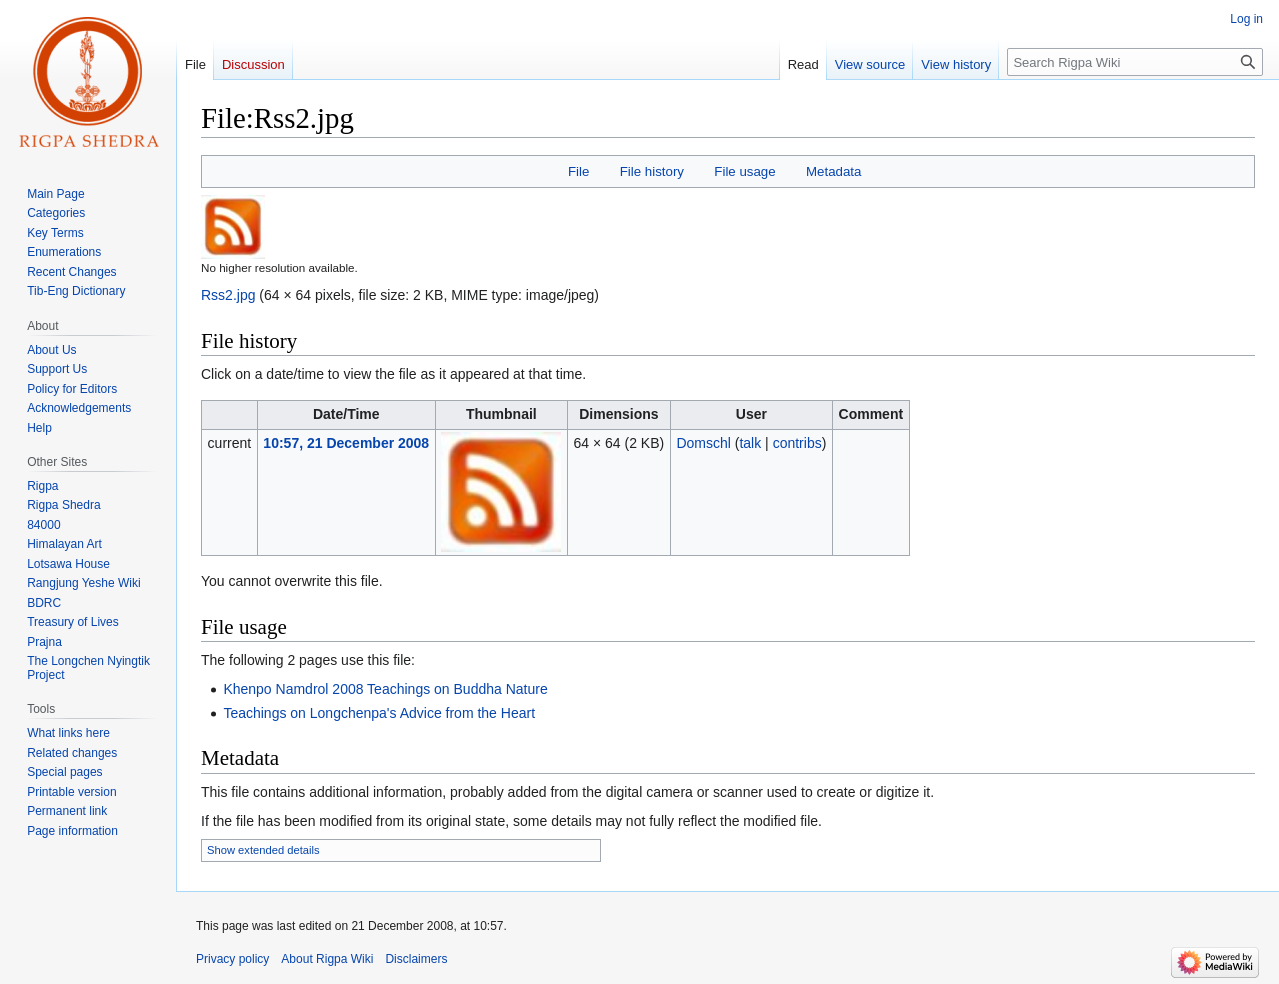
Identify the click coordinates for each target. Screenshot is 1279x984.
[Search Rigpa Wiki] (1135, 62)
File (578, 171)
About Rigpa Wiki (327, 959)
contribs (797, 443)
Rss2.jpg (228, 295)
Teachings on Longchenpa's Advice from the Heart (379, 713)
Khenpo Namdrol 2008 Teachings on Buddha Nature (385, 689)
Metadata (833, 171)
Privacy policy (232, 959)
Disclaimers (416, 959)
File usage (744, 171)
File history (652, 171)
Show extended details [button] (263, 850)
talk (750, 443)
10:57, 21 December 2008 (346, 443)
